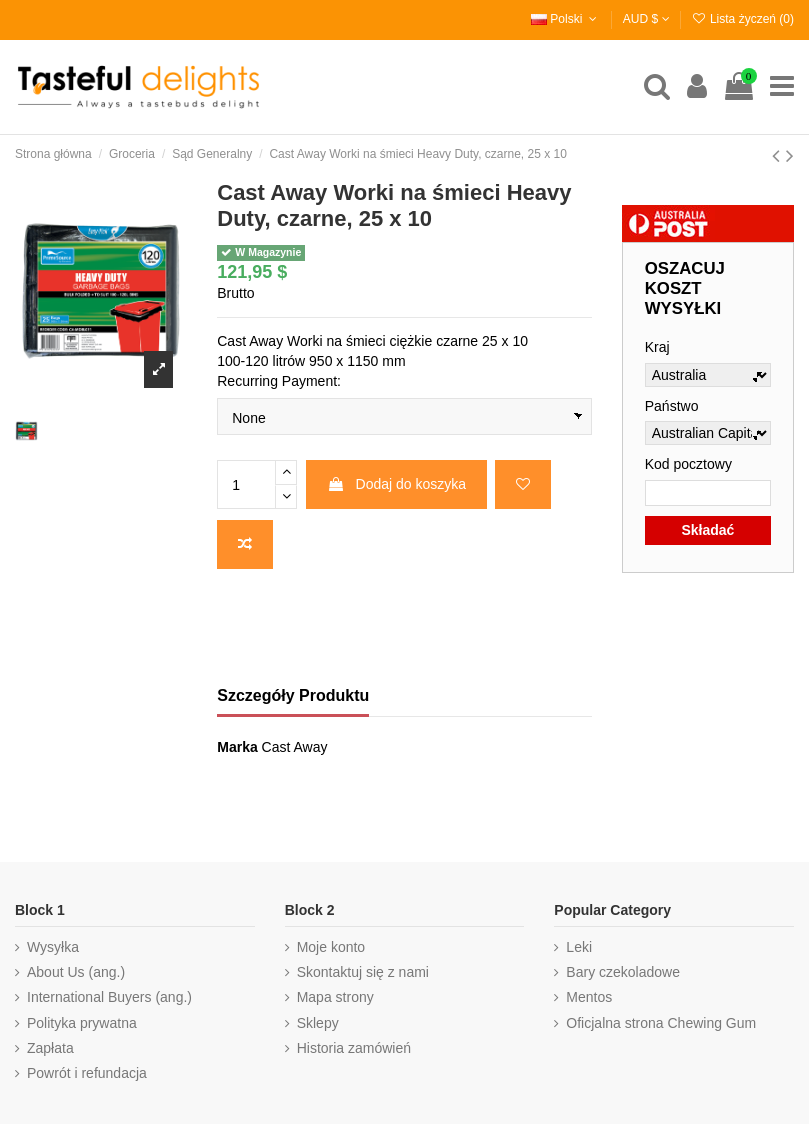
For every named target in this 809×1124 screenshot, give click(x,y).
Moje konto (331, 947)
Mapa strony (335, 997)
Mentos (589, 997)
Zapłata (50, 1048)
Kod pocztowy (688, 464)
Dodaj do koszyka (396, 484)
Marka (237, 747)
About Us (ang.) (76, 972)
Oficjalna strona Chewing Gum (661, 1023)
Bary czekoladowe (623, 972)
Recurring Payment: (279, 381)
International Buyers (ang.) (109, 997)
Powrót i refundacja (87, 1073)
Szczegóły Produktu (293, 695)
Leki (579, 947)
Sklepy (318, 1023)
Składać (707, 530)
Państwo (672, 406)
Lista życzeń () (742, 19)
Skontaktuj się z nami (363, 972)
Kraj (657, 347)
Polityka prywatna (82, 1023)
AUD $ (646, 19)
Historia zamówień (354, 1048)
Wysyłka (53, 947)
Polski (566, 19)
